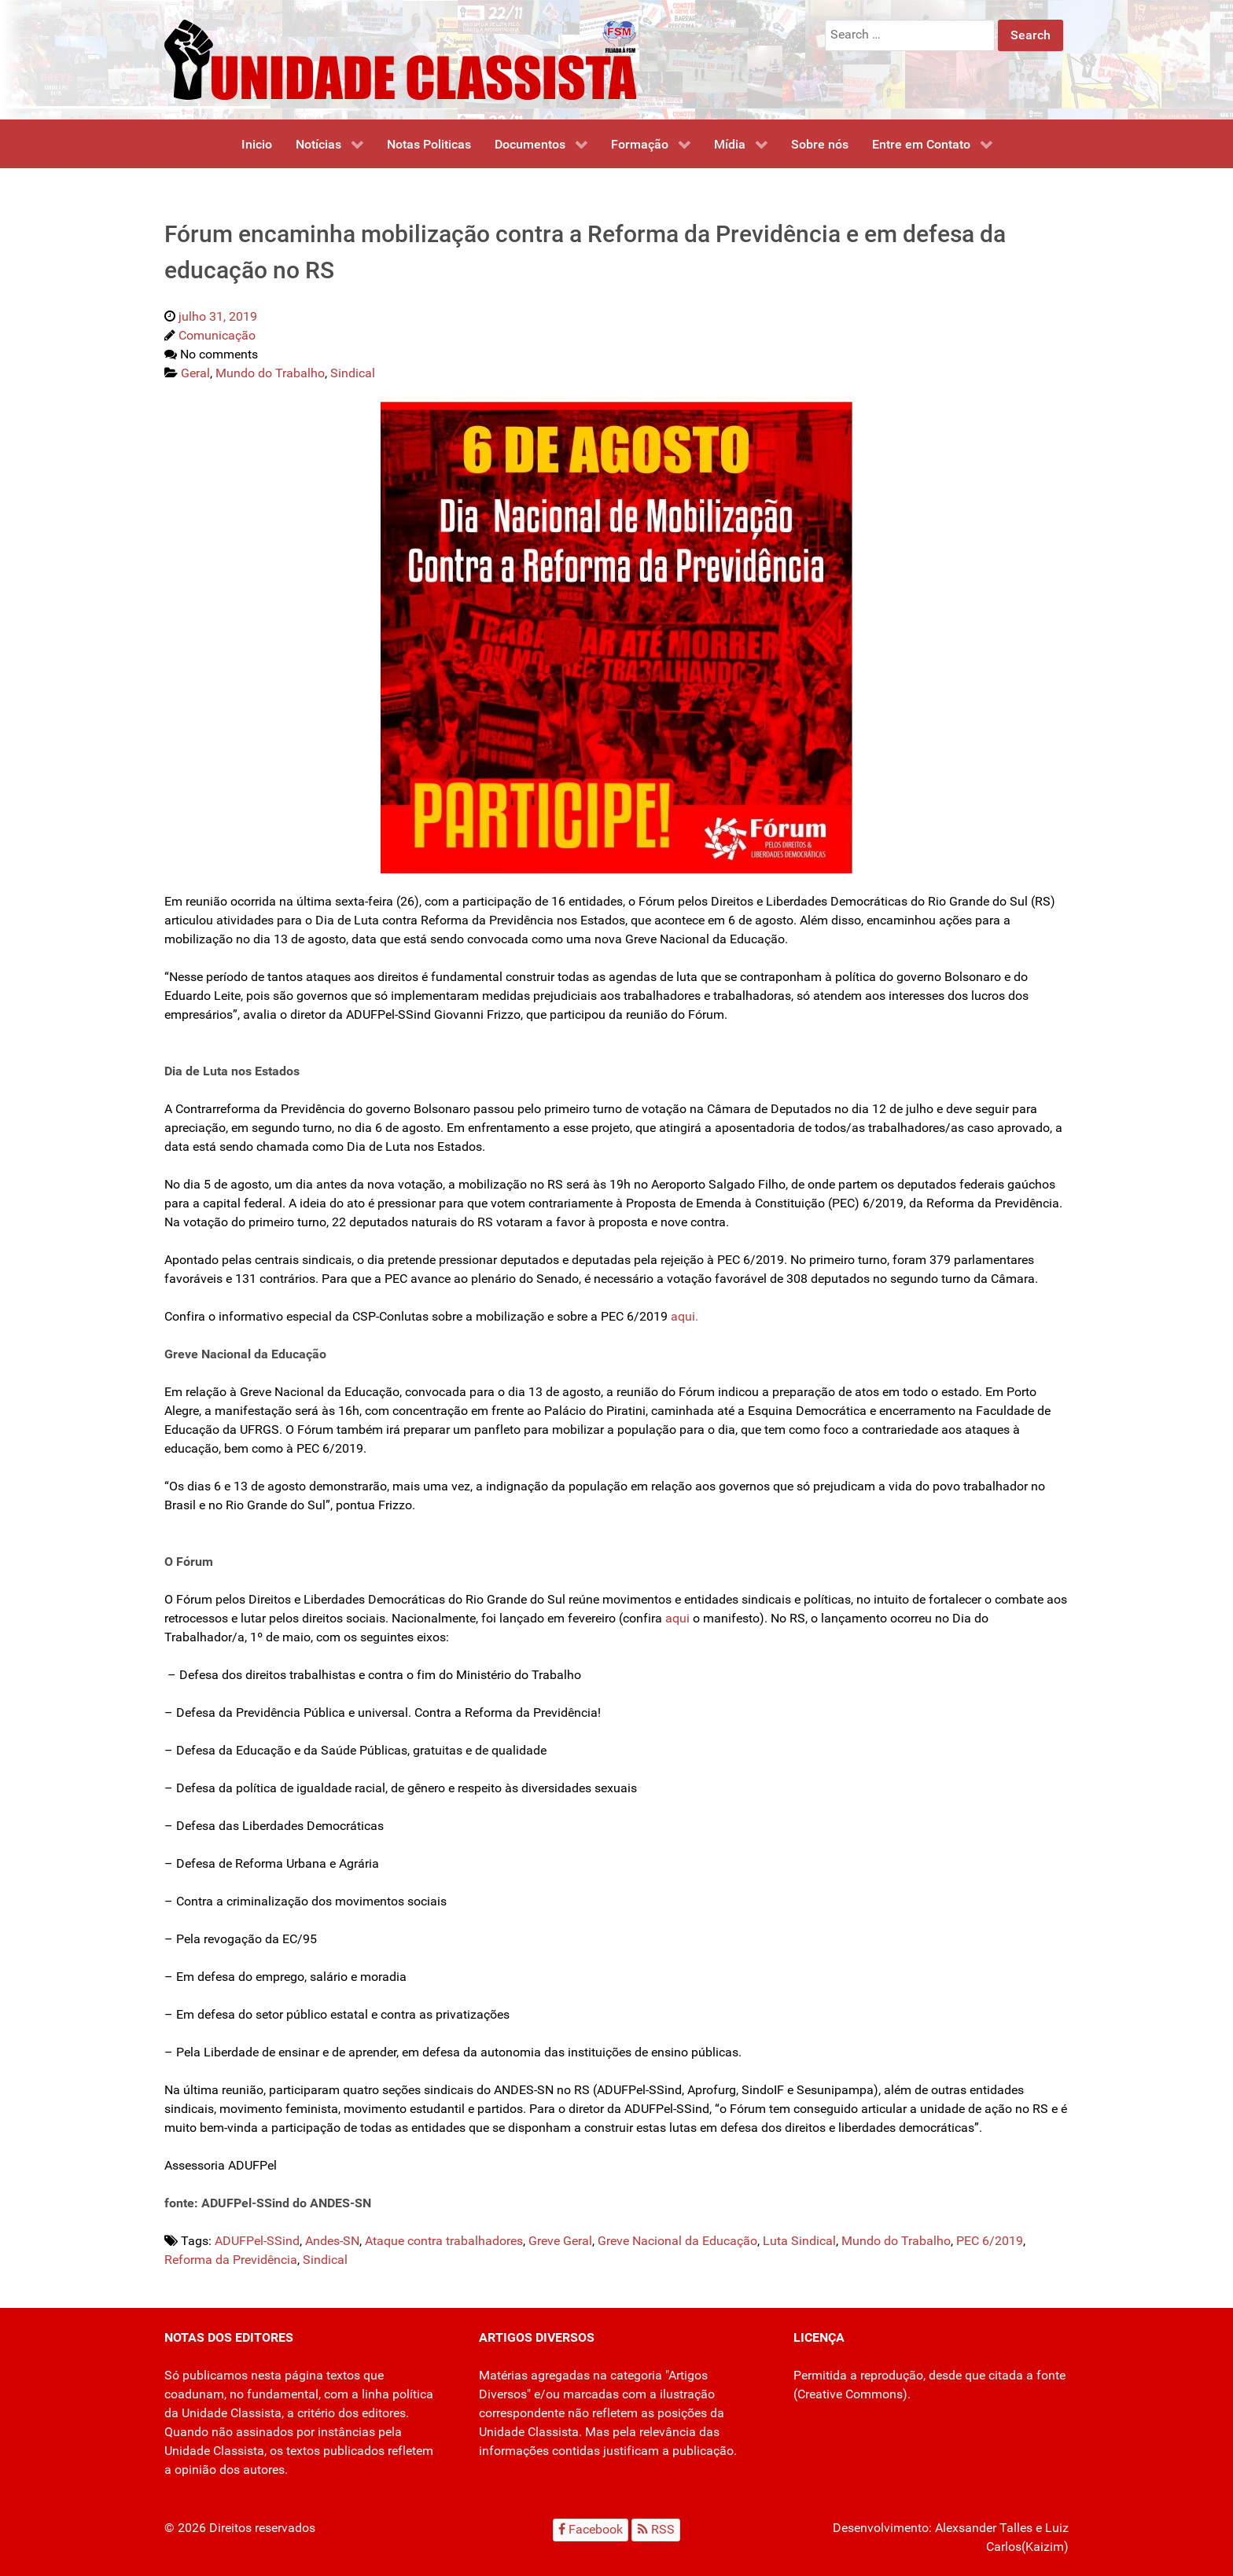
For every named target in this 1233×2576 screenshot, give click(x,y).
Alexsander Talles (983, 2527)
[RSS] (655, 2530)
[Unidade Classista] (400, 58)
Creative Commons (850, 2394)
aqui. (686, 1316)
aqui (677, 1618)
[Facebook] (591, 2530)
